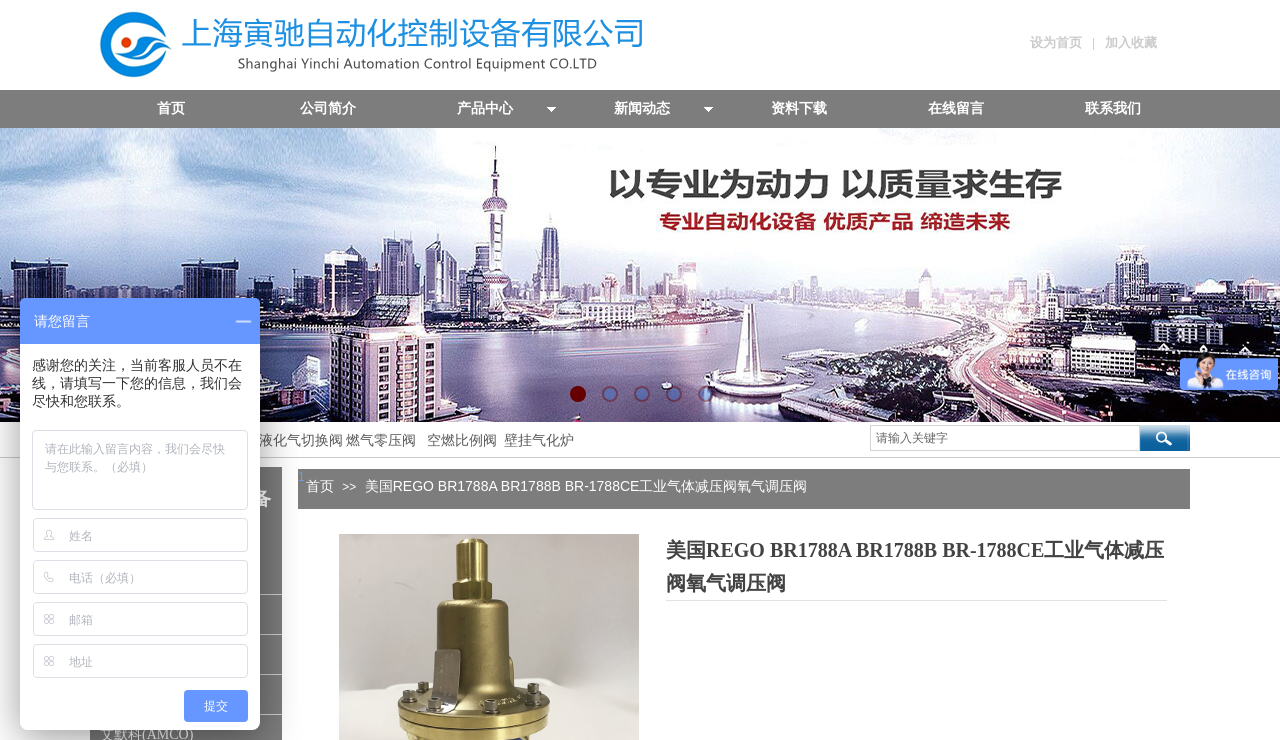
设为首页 (1056, 42)
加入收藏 (1131, 42)
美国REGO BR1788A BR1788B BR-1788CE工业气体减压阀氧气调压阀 (586, 486)
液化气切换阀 (301, 440)
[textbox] (1005, 438)
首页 (320, 486)
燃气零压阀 (381, 440)
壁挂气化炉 (537, 440)
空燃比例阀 (462, 440)
